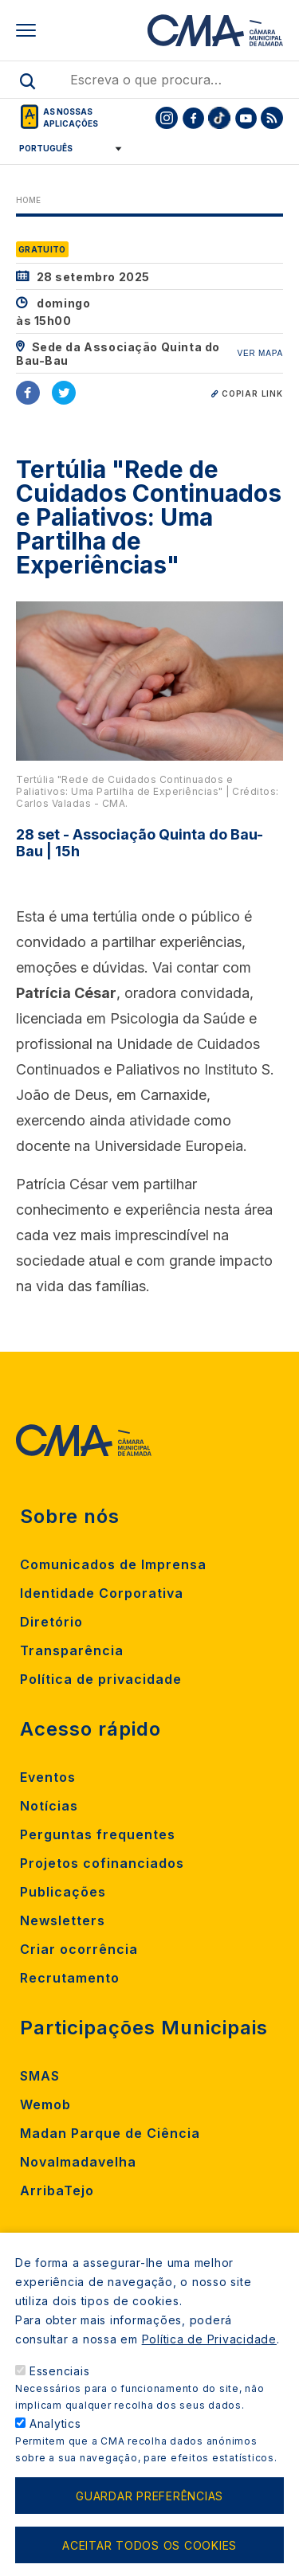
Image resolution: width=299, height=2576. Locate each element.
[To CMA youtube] (245, 118)
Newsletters (62, 1920)
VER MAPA (260, 353)
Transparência (72, 1650)
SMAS (40, 2076)
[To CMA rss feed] (272, 118)
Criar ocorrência (79, 1949)
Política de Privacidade (209, 2360)
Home (28, 200)
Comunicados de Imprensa (113, 1564)
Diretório (51, 1622)
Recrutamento (70, 1978)
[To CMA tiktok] (219, 118)
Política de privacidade (101, 1679)
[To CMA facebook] (193, 118)
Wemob (45, 2104)
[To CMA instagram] (166, 118)
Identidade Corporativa (101, 1593)
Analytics (55, 2445)
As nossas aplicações (70, 117)
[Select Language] (65, 148)
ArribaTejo (57, 2190)
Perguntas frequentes (97, 1834)
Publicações (63, 1892)
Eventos (48, 1777)
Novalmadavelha (78, 2162)
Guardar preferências (149, 2516)
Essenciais (60, 2392)
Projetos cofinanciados (102, 1863)
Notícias (49, 1806)
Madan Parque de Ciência (110, 2133)
